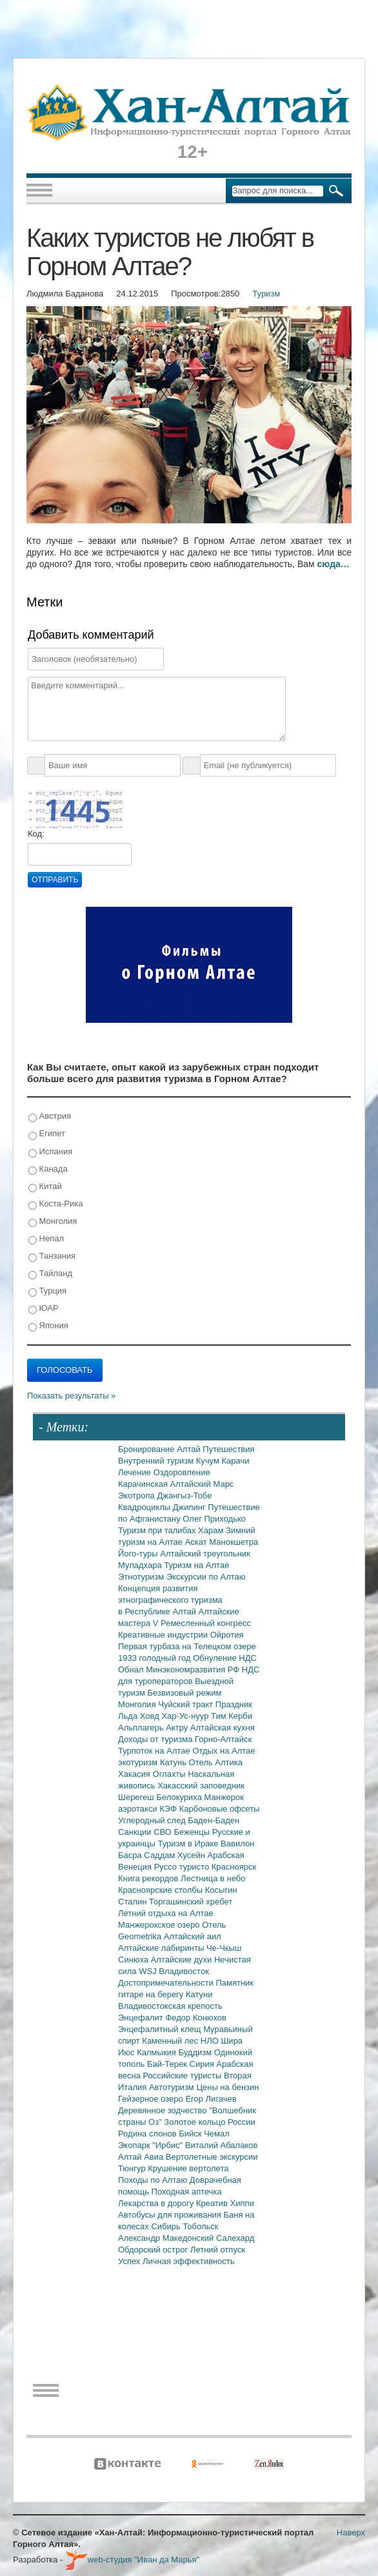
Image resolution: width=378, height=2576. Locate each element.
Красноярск (234, 1867)
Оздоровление (182, 1472)
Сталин (133, 1901)
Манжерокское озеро (160, 1925)
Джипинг (190, 1507)
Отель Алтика (216, 1762)
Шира (232, 2041)
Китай (45, 1186)
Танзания (51, 1256)
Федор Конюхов (195, 2017)
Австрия (49, 1116)
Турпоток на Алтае (155, 1751)
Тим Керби (231, 1716)
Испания (50, 1152)
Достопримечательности (166, 1983)
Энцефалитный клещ (160, 2029)
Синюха (134, 1959)
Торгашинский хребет (190, 1901)
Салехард (235, 2238)
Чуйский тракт (186, 1704)
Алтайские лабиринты (162, 1948)
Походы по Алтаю (154, 2180)
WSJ (149, 1971)
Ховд (151, 1716)
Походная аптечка (187, 2191)
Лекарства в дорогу (157, 2203)
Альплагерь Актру (154, 1727)
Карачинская (144, 1484)
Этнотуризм (142, 1577)
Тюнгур (133, 2168)
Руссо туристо (183, 1867)
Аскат (197, 1542)
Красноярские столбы (161, 1890)
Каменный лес (171, 2041)
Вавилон (237, 1843)
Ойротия (227, 1635)
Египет (46, 1133)
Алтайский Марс (202, 1484)
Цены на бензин (227, 2087)
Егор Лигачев (210, 2099)
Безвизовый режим (184, 1693)
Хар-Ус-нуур (186, 1716)
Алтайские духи (182, 1959)
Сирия (203, 2064)
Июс (127, 2052)
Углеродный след (153, 1820)
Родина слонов (148, 2133)
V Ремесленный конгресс (202, 1623)
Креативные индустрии (164, 1635)
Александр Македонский (167, 2238)
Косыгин (221, 1890)
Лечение (136, 1472)
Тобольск (200, 2226)
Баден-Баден (213, 1820)
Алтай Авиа (142, 2157)
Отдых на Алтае (223, 1751)
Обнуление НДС (225, 1658)
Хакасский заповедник (200, 1785)
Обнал (132, 1669)
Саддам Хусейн (175, 1855)
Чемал (217, 2133)
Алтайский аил (192, 1936)
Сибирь (167, 2226)
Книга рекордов (149, 1878)
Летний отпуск (217, 2249)
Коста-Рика (55, 1204)
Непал (46, 1239)
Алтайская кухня (222, 1727)
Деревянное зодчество (163, 2110)
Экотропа (137, 1495)
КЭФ (169, 1809)
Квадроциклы (145, 1507)
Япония (48, 1326)
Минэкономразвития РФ (194, 1669)
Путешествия (228, 1449)
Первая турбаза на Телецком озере (187, 1646)
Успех (130, 2261)
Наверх (351, 2532)
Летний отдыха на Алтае (166, 1913)
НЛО (211, 2041)
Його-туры (139, 1553)
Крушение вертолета (188, 2168)
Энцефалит (141, 2017)
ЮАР (43, 1308)
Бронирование (147, 1449)
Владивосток (184, 1971)
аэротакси (138, 1809)
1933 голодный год (155, 1658)
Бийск (191, 2133)
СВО (164, 1832)
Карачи (235, 1461)
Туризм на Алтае (196, 1565)
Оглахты (170, 1774)
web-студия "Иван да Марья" (132, 2559)
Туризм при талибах (158, 1530)
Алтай (190, 1449)
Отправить (55, 879)
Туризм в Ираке (189, 1843)
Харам (212, 1530)
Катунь (174, 1762)
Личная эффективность (188, 2261)
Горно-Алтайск (223, 1739)
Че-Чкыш (223, 1948)
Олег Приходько (214, 1519)
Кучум (209, 1461)
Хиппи (242, 2203)
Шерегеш (137, 1797)
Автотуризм (173, 2087)
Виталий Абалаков (221, 2145)
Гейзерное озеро (151, 2099)
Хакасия (135, 1774)
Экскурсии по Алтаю (206, 1577)
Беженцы (193, 1832)
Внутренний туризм (157, 1461)
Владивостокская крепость (170, 2006)
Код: (36, 833)
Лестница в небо (213, 1878)
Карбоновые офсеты (219, 1809)
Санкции (136, 1832)
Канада (48, 1169)
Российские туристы (183, 2075)
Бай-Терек (168, 2064)
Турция (47, 1291)
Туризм (266, 293)
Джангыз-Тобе (184, 1495)
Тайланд (50, 1273)
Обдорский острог (154, 2249)
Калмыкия (157, 2052)
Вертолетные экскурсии (212, 2157)
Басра (131, 1855)
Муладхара (141, 1565)
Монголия (52, 1221)
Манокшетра (233, 1542)
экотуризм (139, 1762)
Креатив (213, 2203)
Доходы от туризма (156, 1739)
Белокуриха (180, 1797)
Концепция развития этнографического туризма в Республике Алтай (170, 1599)
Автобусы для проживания (171, 2215)
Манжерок (224, 1797)
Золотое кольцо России (209, 2122)
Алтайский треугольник (205, 1553)
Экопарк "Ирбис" (151, 2145)
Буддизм (196, 2052)
